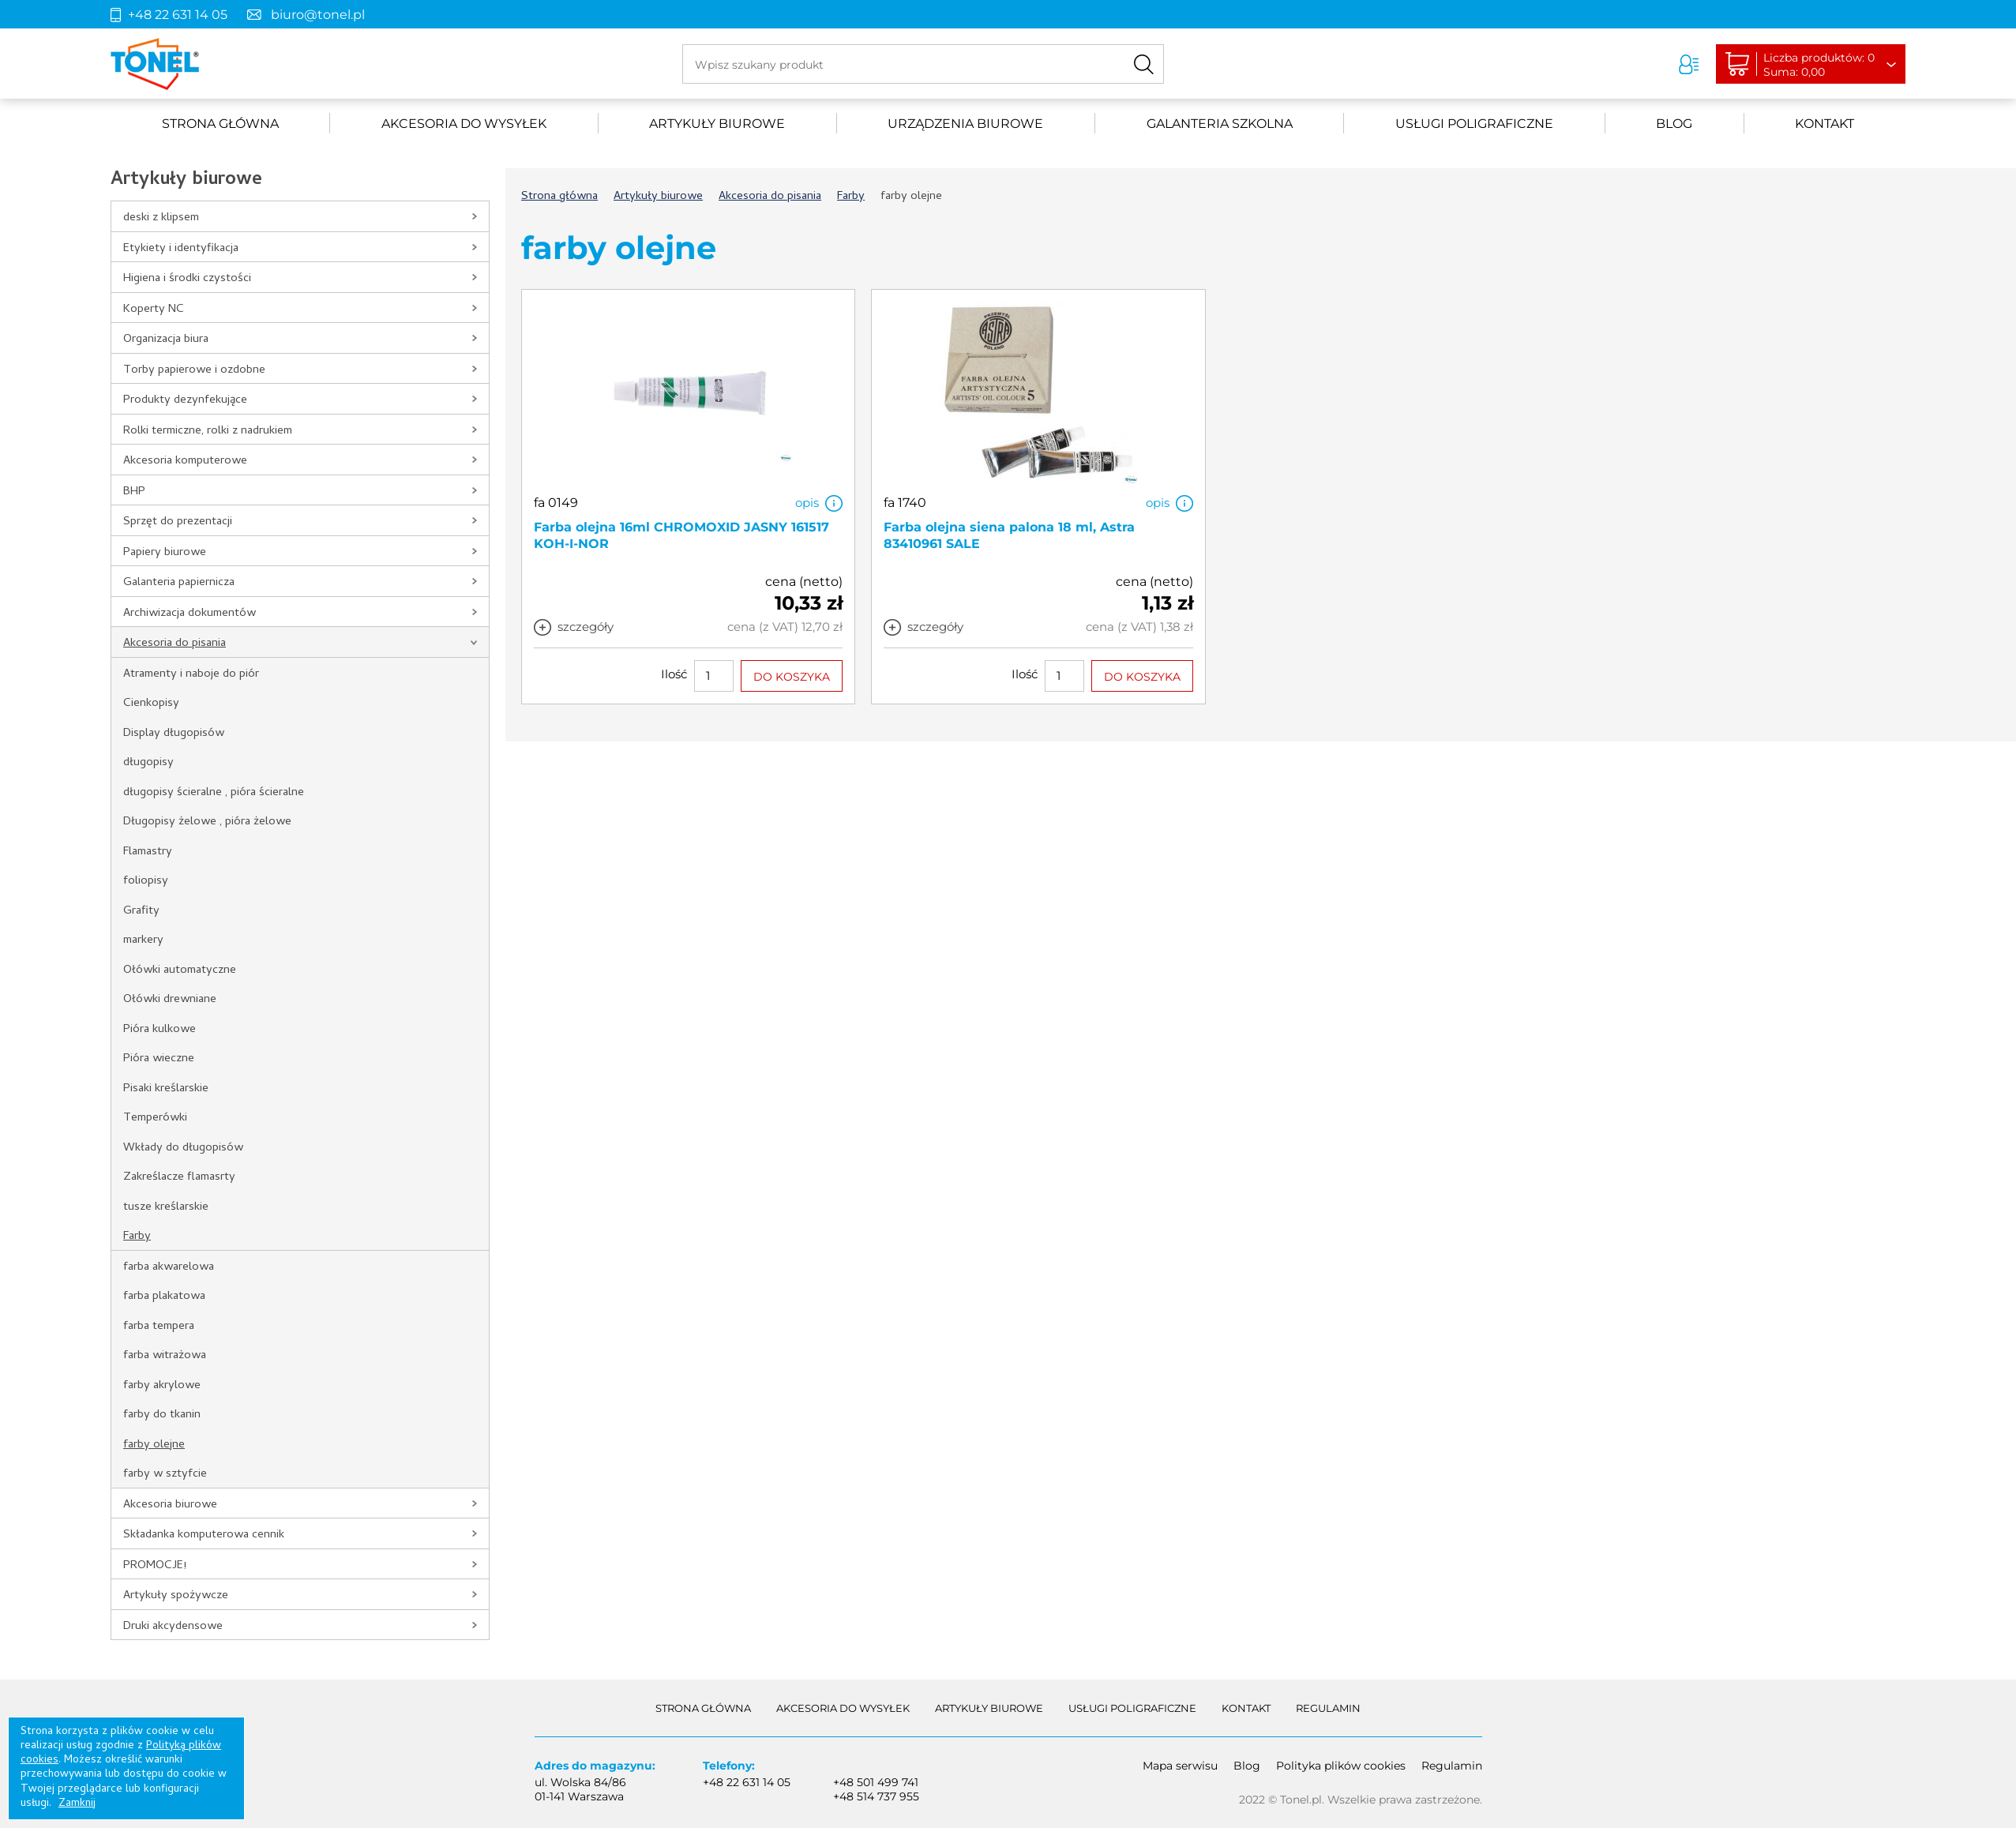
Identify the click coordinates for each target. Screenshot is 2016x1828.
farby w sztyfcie (165, 1474)
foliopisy (145, 881)
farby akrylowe (162, 1385)
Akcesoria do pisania (174, 643)
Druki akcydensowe (173, 1626)
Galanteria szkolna (1220, 123)
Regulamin (1328, 1708)
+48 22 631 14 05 (177, 14)
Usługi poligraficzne (1474, 123)
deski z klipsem (161, 217)
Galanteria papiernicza (179, 582)
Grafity (141, 911)
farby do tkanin (162, 1415)
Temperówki (155, 1118)
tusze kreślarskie (165, 1207)
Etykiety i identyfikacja (180, 248)
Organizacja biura (165, 339)
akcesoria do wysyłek (463, 123)
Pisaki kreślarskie (165, 1088)
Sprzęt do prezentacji (177, 521)
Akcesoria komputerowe (185, 461)
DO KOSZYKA (791, 677)
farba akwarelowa (168, 1267)
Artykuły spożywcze (175, 1595)
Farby (137, 1236)
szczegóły (585, 626)
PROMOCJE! (154, 1565)
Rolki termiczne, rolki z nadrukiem (207, 431)
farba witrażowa (164, 1355)
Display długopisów (173, 733)
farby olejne (154, 1445)
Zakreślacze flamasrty (179, 1177)
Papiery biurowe (164, 552)
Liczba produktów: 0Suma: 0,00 (1819, 65)
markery (143, 940)
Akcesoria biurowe (170, 1505)
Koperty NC (153, 309)
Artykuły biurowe (717, 123)
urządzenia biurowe (965, 123)
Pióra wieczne (158, 1058)
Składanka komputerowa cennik (203, 1535)
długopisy (148, 762)
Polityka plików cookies (1341, 1766)
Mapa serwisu (1180, 1766)
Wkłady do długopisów (183, 1148)
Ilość (674, 673)
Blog (1674, 123)
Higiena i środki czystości (187, 278)
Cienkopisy (151, 703)
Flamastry (147, 852)
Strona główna (220, 123)
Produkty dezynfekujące (185, 400)
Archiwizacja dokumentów (189, 613)
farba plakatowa (164, 1296)
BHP (134, 491)
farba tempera (158, 1326)
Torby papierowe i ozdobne (194, 370)
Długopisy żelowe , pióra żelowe (207, 822)
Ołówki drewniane (169, 999)
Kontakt (1824, 123)
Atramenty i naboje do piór (191, 674)
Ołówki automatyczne (179, 970)
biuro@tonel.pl (318, 14)
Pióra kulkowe (159, 1029)
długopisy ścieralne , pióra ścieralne (213, 792)
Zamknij (77, 1804)
